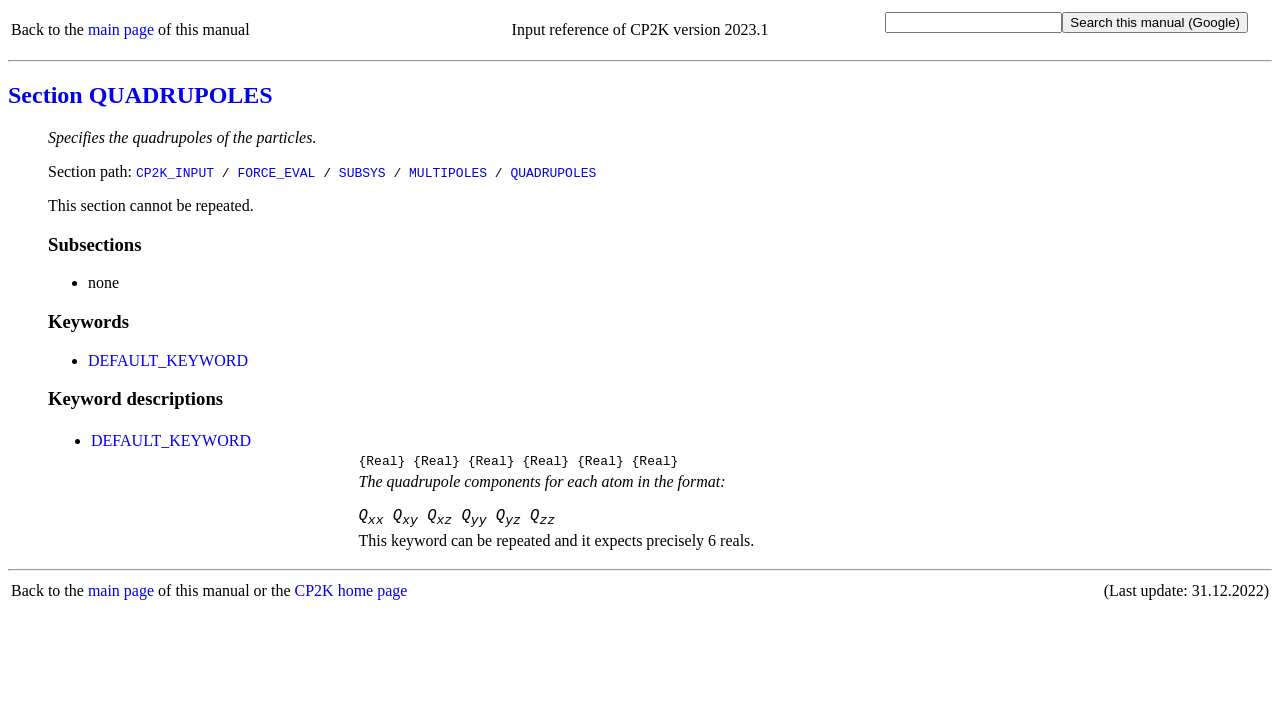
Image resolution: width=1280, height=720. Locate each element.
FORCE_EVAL (276, 172)
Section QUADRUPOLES (140, 95)
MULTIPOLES (448, 172)
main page (121, 29)
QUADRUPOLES (553, 172)
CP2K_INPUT (175, 172)
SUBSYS (362, 172)
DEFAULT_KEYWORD (168, 360)
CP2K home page (351, 597)
